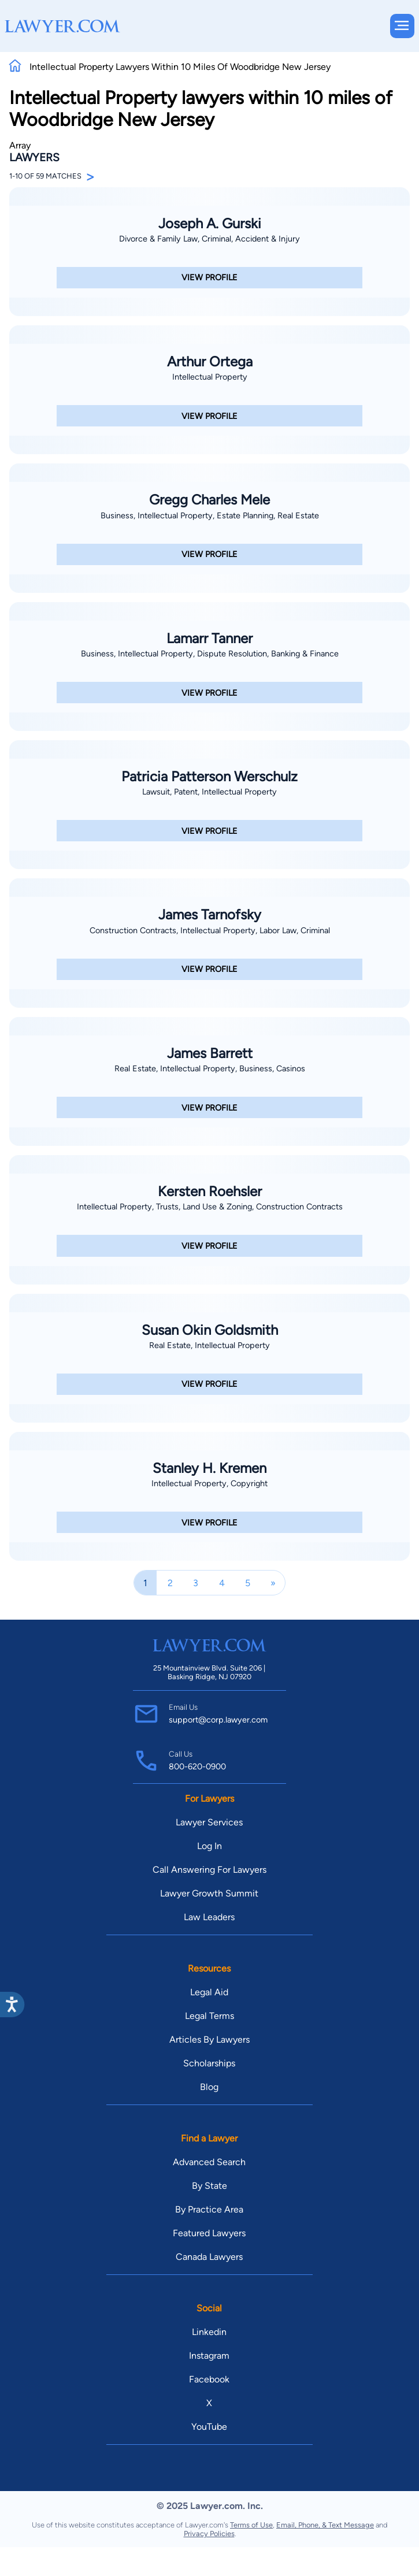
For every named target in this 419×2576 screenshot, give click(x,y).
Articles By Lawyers (209, 2039)
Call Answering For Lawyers (209, 1869)
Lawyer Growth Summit (209, 1893)
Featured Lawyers (209, 2233)
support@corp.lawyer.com (218, 1719)
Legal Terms (209, 2015)
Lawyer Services (209, 1822)
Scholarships (209, 2063)
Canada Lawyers (209, 2256)
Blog (209, 2086)
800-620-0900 (197, 1766)
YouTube (209, 2426)
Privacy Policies (209, 2533)
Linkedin (209, 2331)
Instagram (209, 2355)
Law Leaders (209, 1916)
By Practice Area (209, 2209)
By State (209, 2185)
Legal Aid (209, 1992)
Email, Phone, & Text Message (325, 2525)
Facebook (209, 2379)
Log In (209, 1845)
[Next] (273, 1582)
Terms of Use (251, 2525)
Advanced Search (209, 2161)
